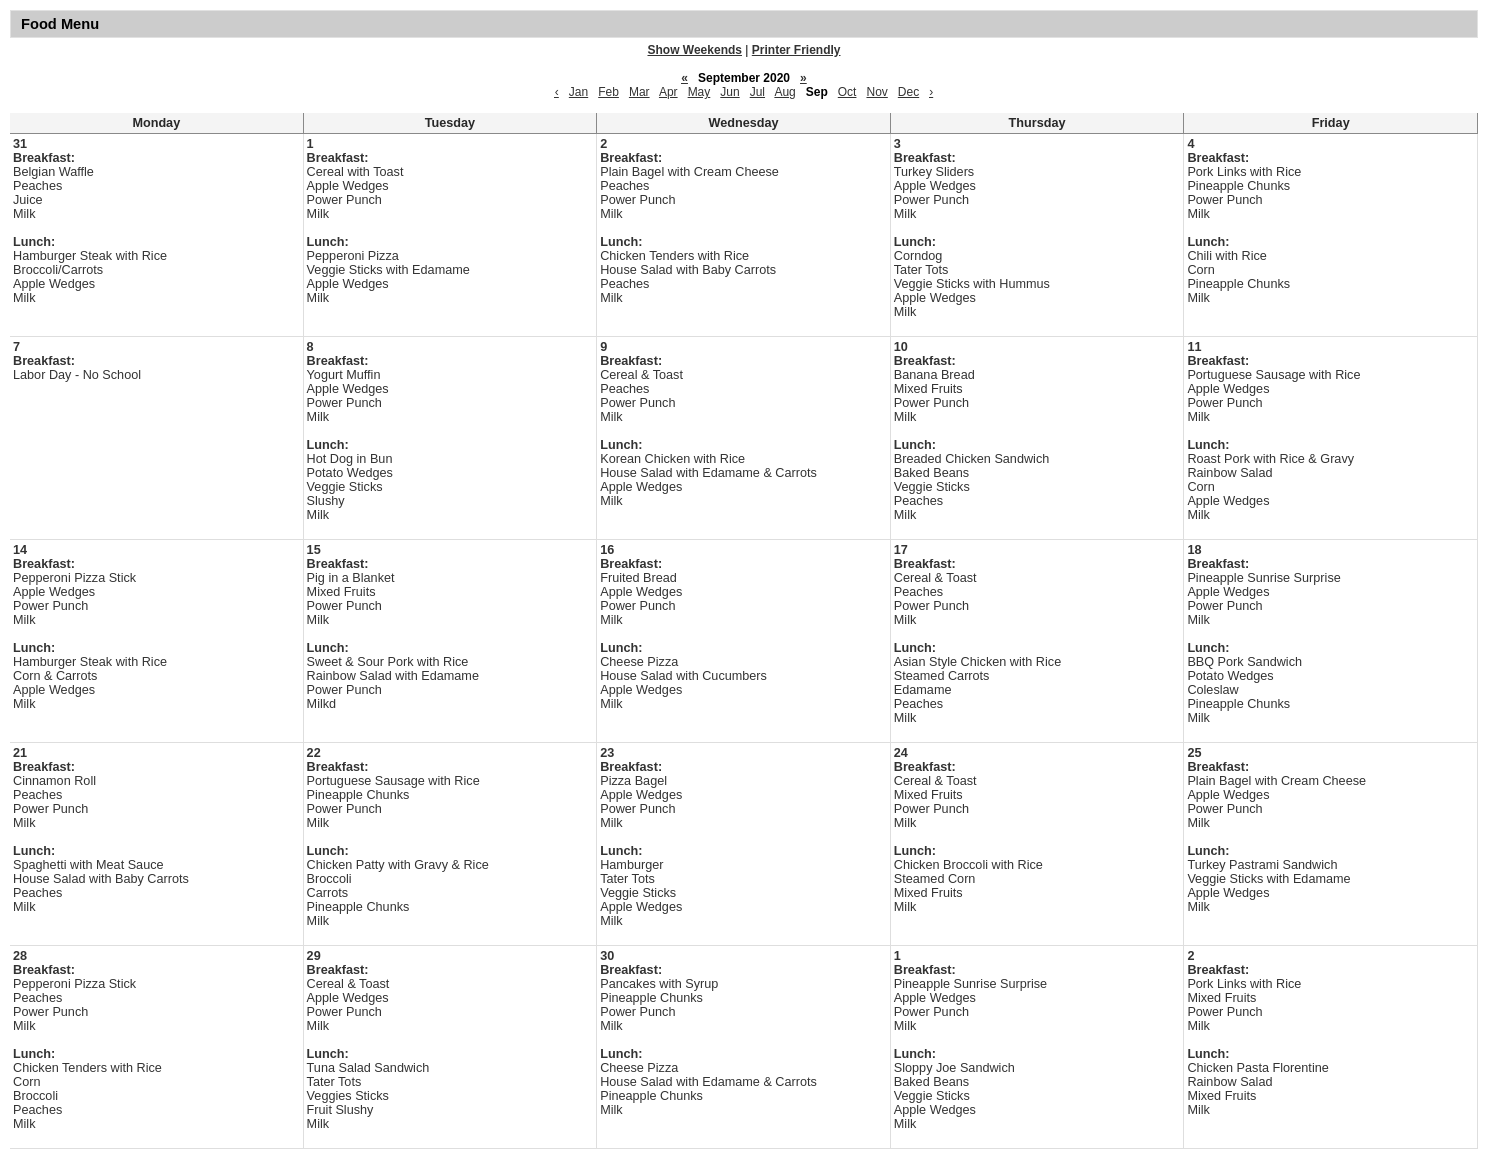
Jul (757, 92)
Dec (908, 92)
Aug (784, 92)
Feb (608, 92)
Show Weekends (695, 50)
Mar (639, 92)
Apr (668, 92)
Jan (578, 92)
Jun (729, 92)
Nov (876, 92)
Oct (847, 92)
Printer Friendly (796, 50)
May (699, 92)
